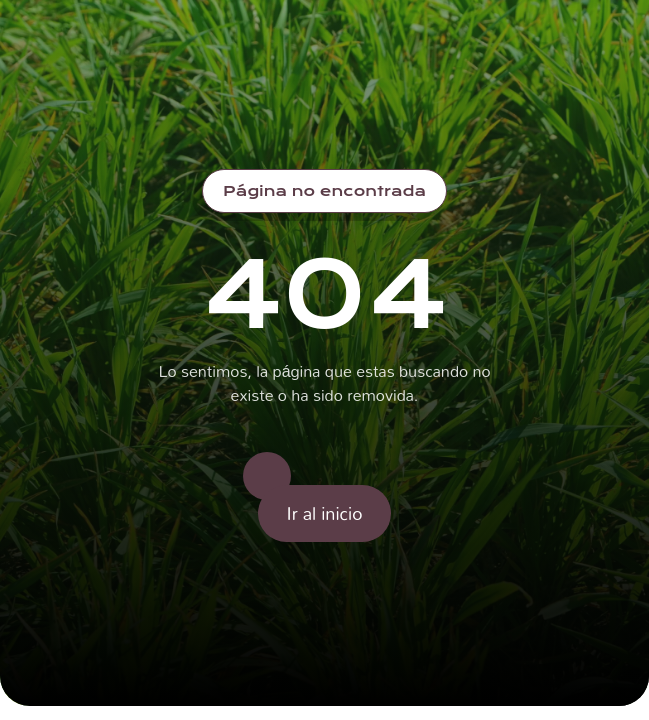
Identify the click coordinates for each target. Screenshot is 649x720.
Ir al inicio (325, 513)
